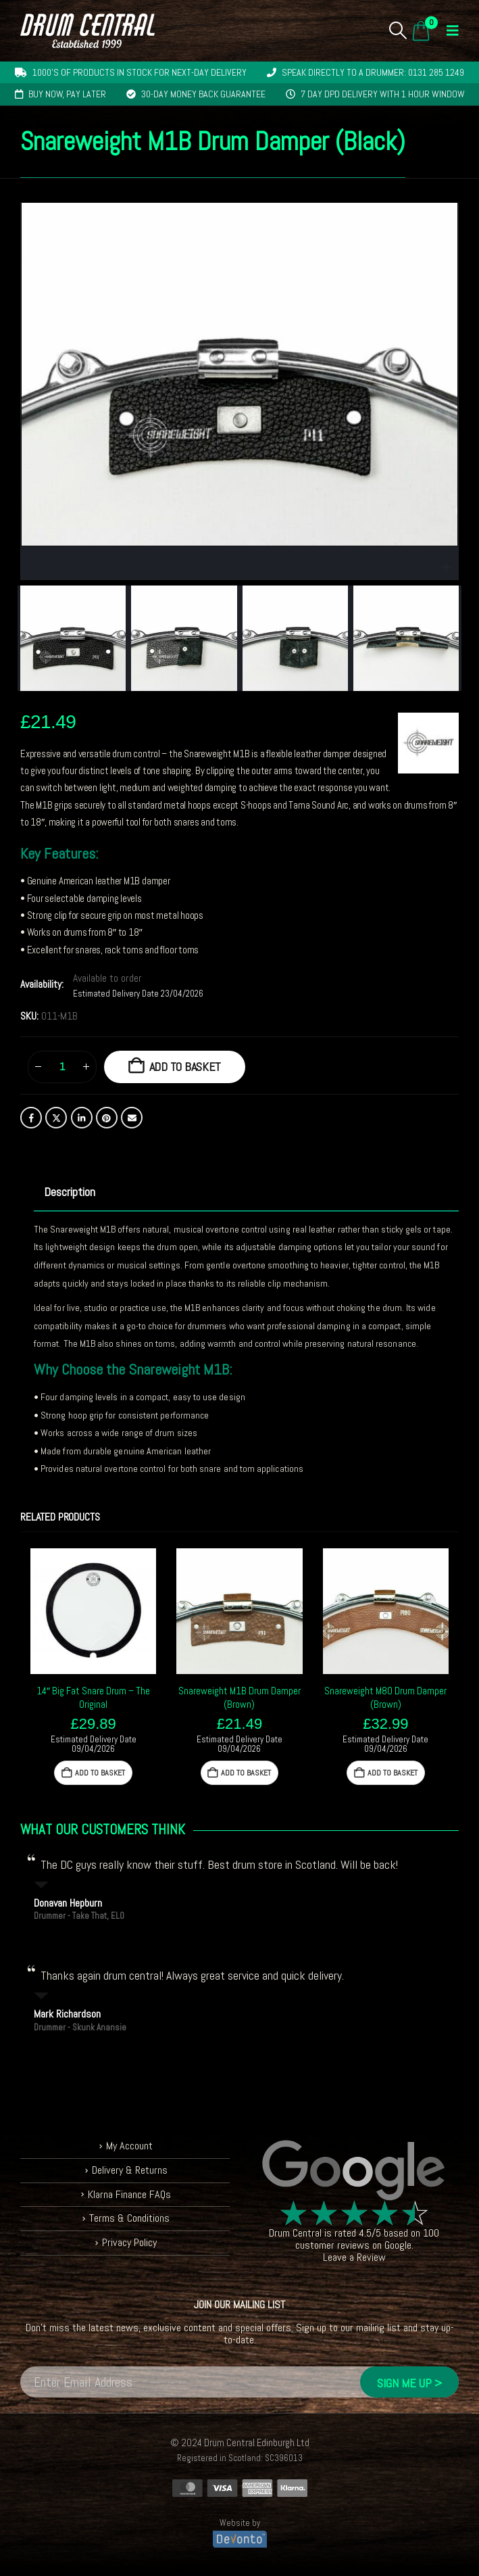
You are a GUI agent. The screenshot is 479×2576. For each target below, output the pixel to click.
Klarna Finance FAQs (129, 2194)
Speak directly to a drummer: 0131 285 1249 (373, 72)
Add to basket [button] (100, 1772)
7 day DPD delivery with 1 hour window (383, 94)
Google (397, 2245)
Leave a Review (354, 2257)
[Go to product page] (93, 1611)
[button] (398, 30)
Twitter (56, 1117)
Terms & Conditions (129, 2218)
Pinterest (107, 1117)
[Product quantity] (62, 1067)
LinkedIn (82, 1117)
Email (132, 1117)
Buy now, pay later (67, 94)
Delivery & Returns (130, 2170)
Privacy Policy (129, 2242)
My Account (129, 2146)
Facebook (31, 1117)
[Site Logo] (87, 31)
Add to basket (185, 1066)
